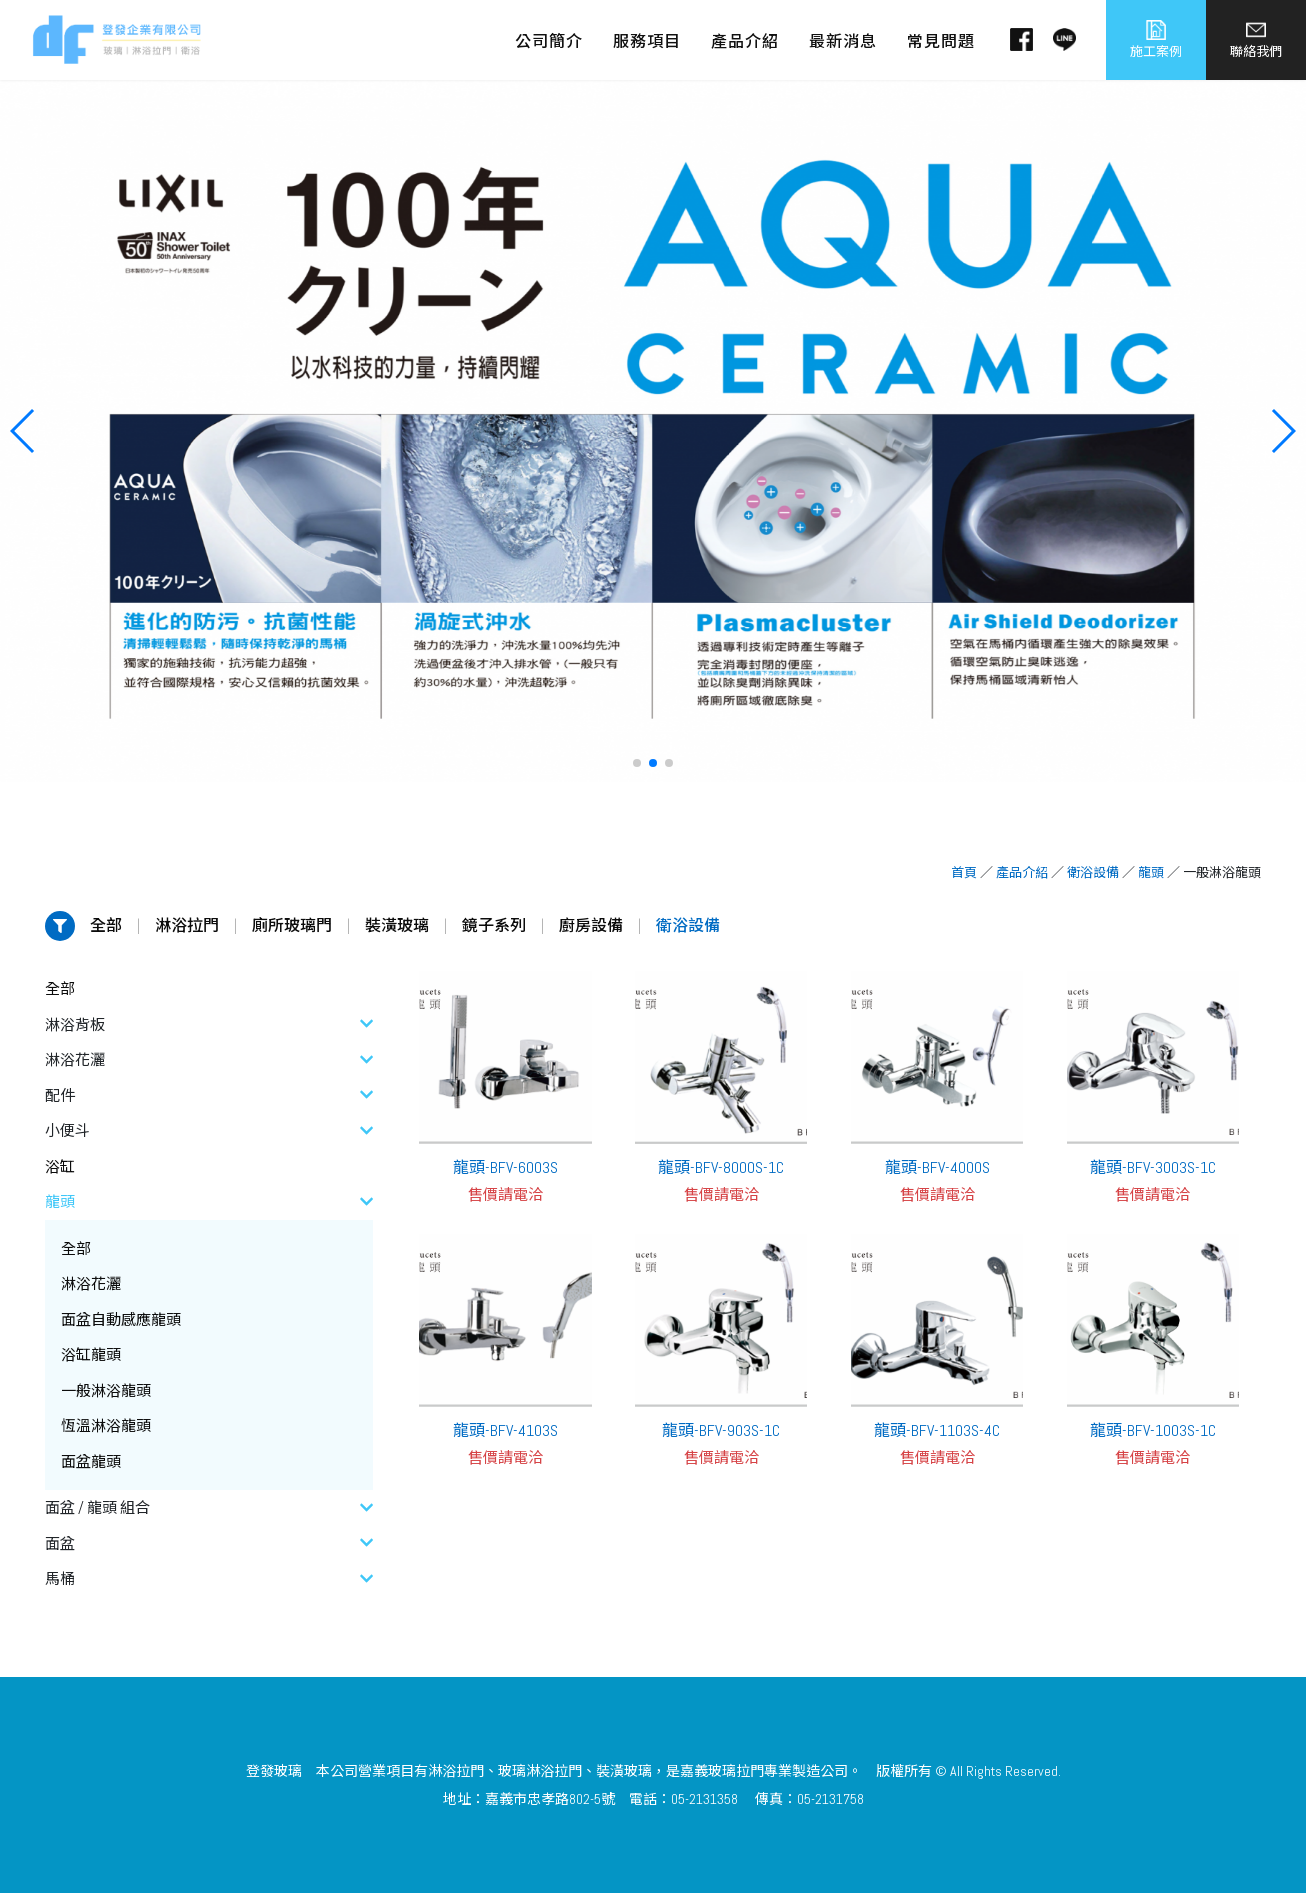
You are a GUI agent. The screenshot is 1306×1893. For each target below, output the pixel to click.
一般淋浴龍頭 (106, 1390)
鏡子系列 (494, 925)
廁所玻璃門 (292, 925)
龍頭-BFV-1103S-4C (937, 1430)
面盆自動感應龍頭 (121, 1319)
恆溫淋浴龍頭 (106, 1425)
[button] (637, 763)
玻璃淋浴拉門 (540, 1771)
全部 (106, 925)
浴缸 (60, 1166)
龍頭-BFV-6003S (505, 1167)
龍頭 (1151, 872)
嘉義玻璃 (708, 1771)
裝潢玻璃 (397, 925)
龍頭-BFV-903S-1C (721, 1430)
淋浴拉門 (187, 925)
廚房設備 (591, 925)
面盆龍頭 (91, 1461)
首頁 (964, 872)
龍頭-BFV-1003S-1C (1153, 1430)
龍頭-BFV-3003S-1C (1153, 1167)
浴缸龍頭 (91, 1354)
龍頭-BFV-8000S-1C (721, 1167)
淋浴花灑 (91, 1283)
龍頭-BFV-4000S (937, 1167)
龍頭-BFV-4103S (505, 1430)
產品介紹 (1022, 872)
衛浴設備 (1093, 872)
